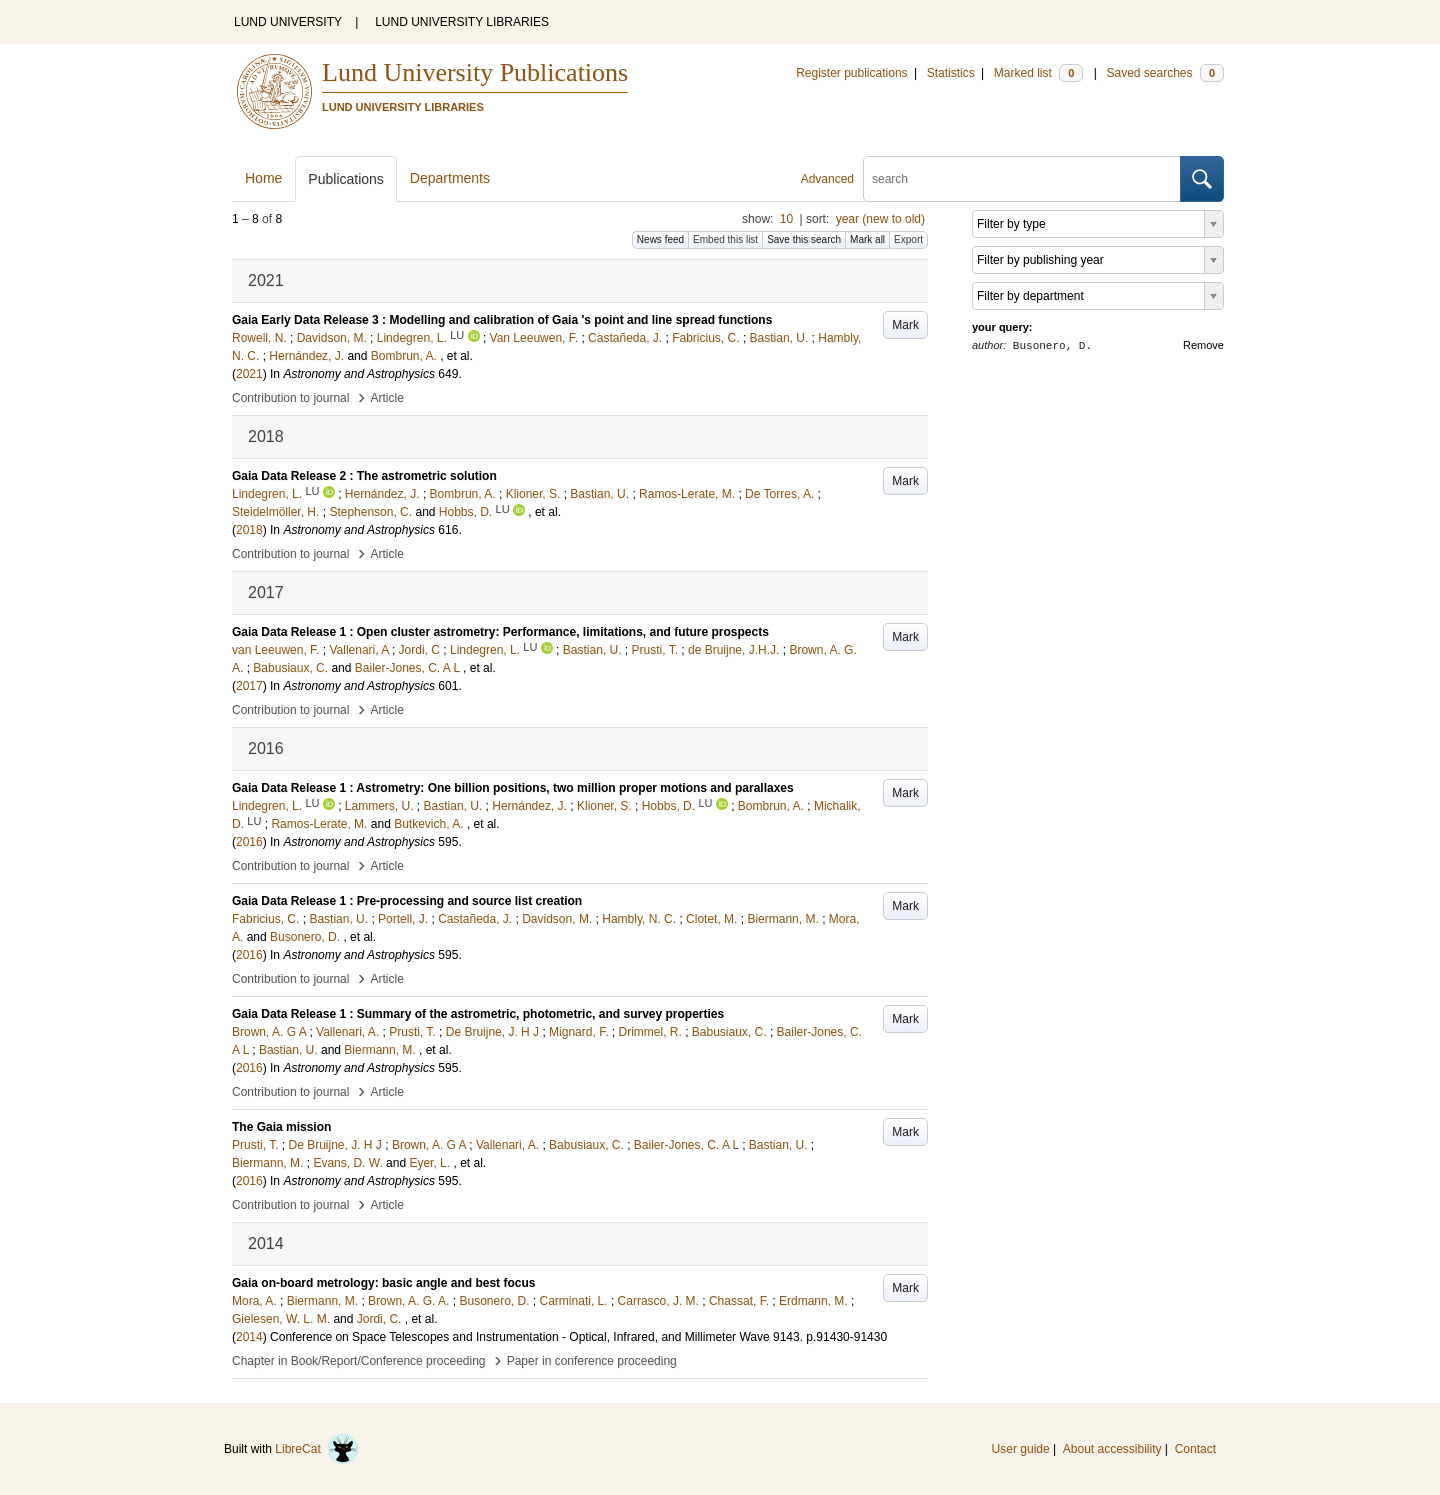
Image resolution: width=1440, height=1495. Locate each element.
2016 (249, 842)
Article (387, 398)
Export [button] (908, 239)
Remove (1203, 345)
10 (786, 219)
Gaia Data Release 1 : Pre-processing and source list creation (407, 901)
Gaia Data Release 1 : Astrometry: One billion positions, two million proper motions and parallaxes (513, 788)
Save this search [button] (804, 239)
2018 (249, 530)
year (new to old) (880, 219)
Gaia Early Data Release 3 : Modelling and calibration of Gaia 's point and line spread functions (502, 320)
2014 (249, 1337)
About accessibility (1112, 1449)
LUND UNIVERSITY (288, 22)
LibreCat (317, 1449)
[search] (1022, 179)
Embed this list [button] (725, 239)
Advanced (827, 179)
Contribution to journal (290, 398)
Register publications (851, 73)
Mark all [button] (867, 239)
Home (263, 178)
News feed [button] (660, 239)
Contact (1195, 1449)
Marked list (1038, 73)
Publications (346, 179)
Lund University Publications (475, 72)
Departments (450, 178)
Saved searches (1165, 73)
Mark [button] (905, 325)
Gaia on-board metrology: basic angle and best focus (383, 1283)
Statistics (951, 73)
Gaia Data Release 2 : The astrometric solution (364, 476)
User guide (1021, 1449)
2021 (249, 374)
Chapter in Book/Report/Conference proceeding (359, 1361)
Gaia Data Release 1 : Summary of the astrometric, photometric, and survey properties (478, 1014)
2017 (249, 686)
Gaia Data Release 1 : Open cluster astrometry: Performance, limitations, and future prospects (500, 632)
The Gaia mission (281, 1127)
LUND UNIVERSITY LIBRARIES (462, 22)
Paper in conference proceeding (592, 1361)
